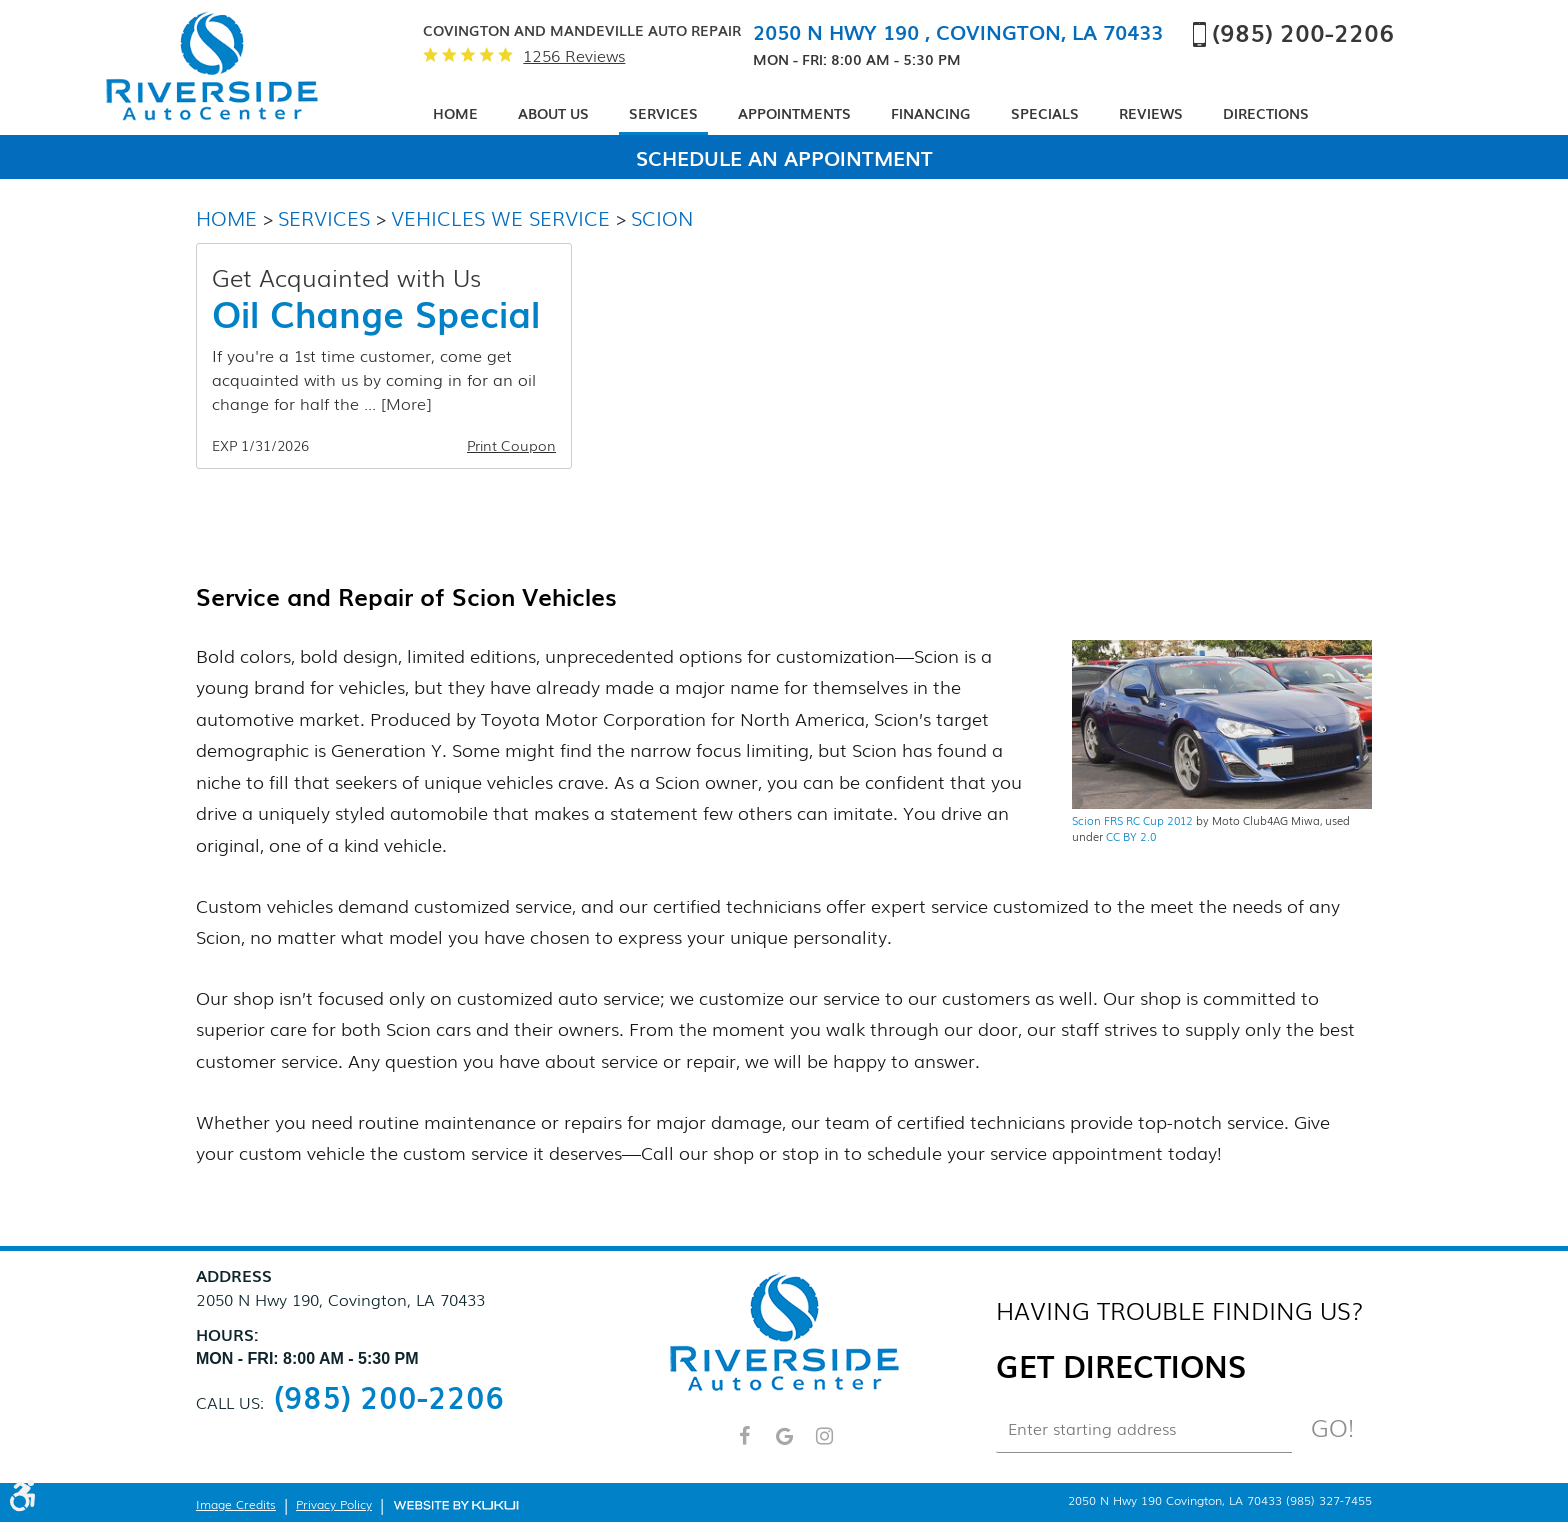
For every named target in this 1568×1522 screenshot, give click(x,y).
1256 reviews (574, 55)
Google (784, 1445)
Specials (1045, 113)
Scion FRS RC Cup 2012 (1132, 820)
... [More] (395, 403)
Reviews (1151, 113)
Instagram (824, 1445)
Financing (931, 113)
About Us (553, 113)
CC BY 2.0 (1131, 836)
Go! (1332, 1426)
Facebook (744, 1445)
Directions (1266, 113)
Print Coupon (511, 445)
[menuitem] (455, 115)
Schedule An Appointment (784, 157)
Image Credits (236, 1504)
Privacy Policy (334, 1504)
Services (663, 113)
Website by (456, 1504)
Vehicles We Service (500, 217)
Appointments (794, 113)
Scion (662, 217)
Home (455, 113)
